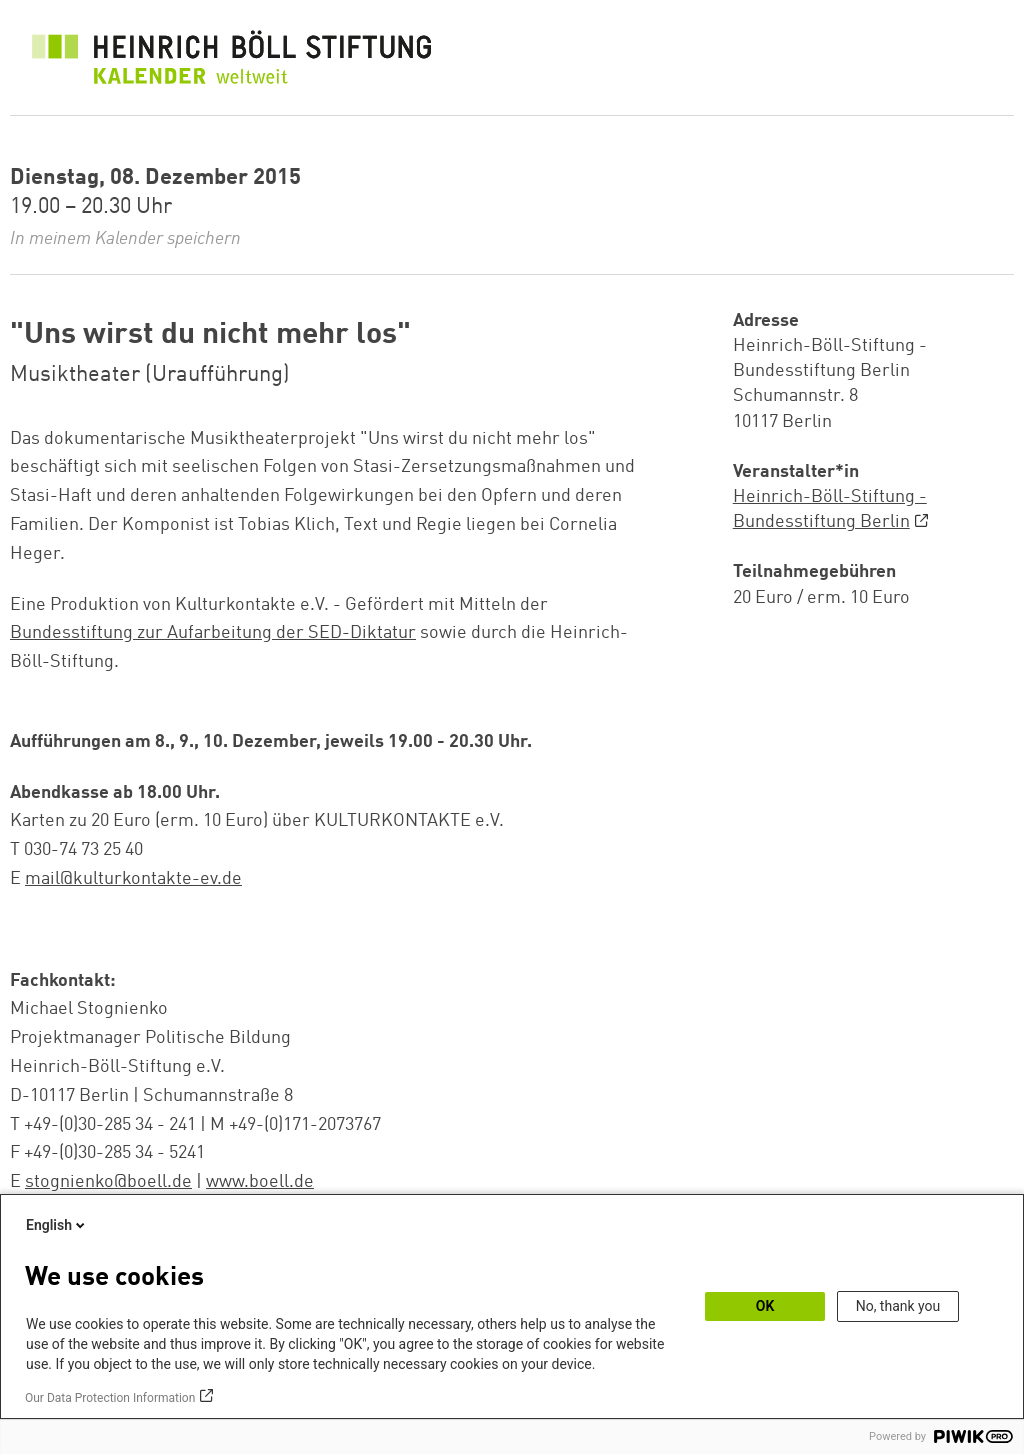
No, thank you (898, 1306)
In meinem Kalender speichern (125, 239)
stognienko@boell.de (108, 1182)
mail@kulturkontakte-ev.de (133, 879)
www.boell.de (260, 1182)
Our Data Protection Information (110, 1398)
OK (765, 1306)
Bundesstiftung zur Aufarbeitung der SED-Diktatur (213, 633)
